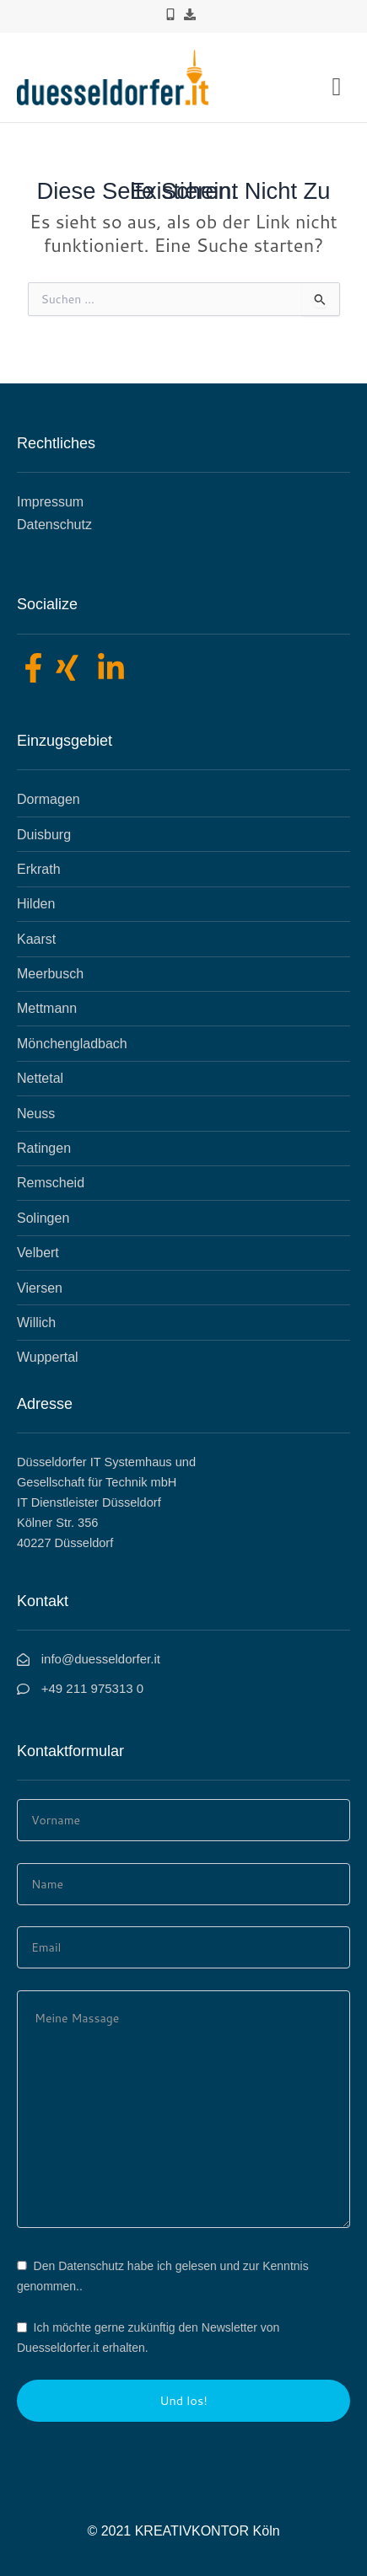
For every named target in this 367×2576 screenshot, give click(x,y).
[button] (336, 86)
